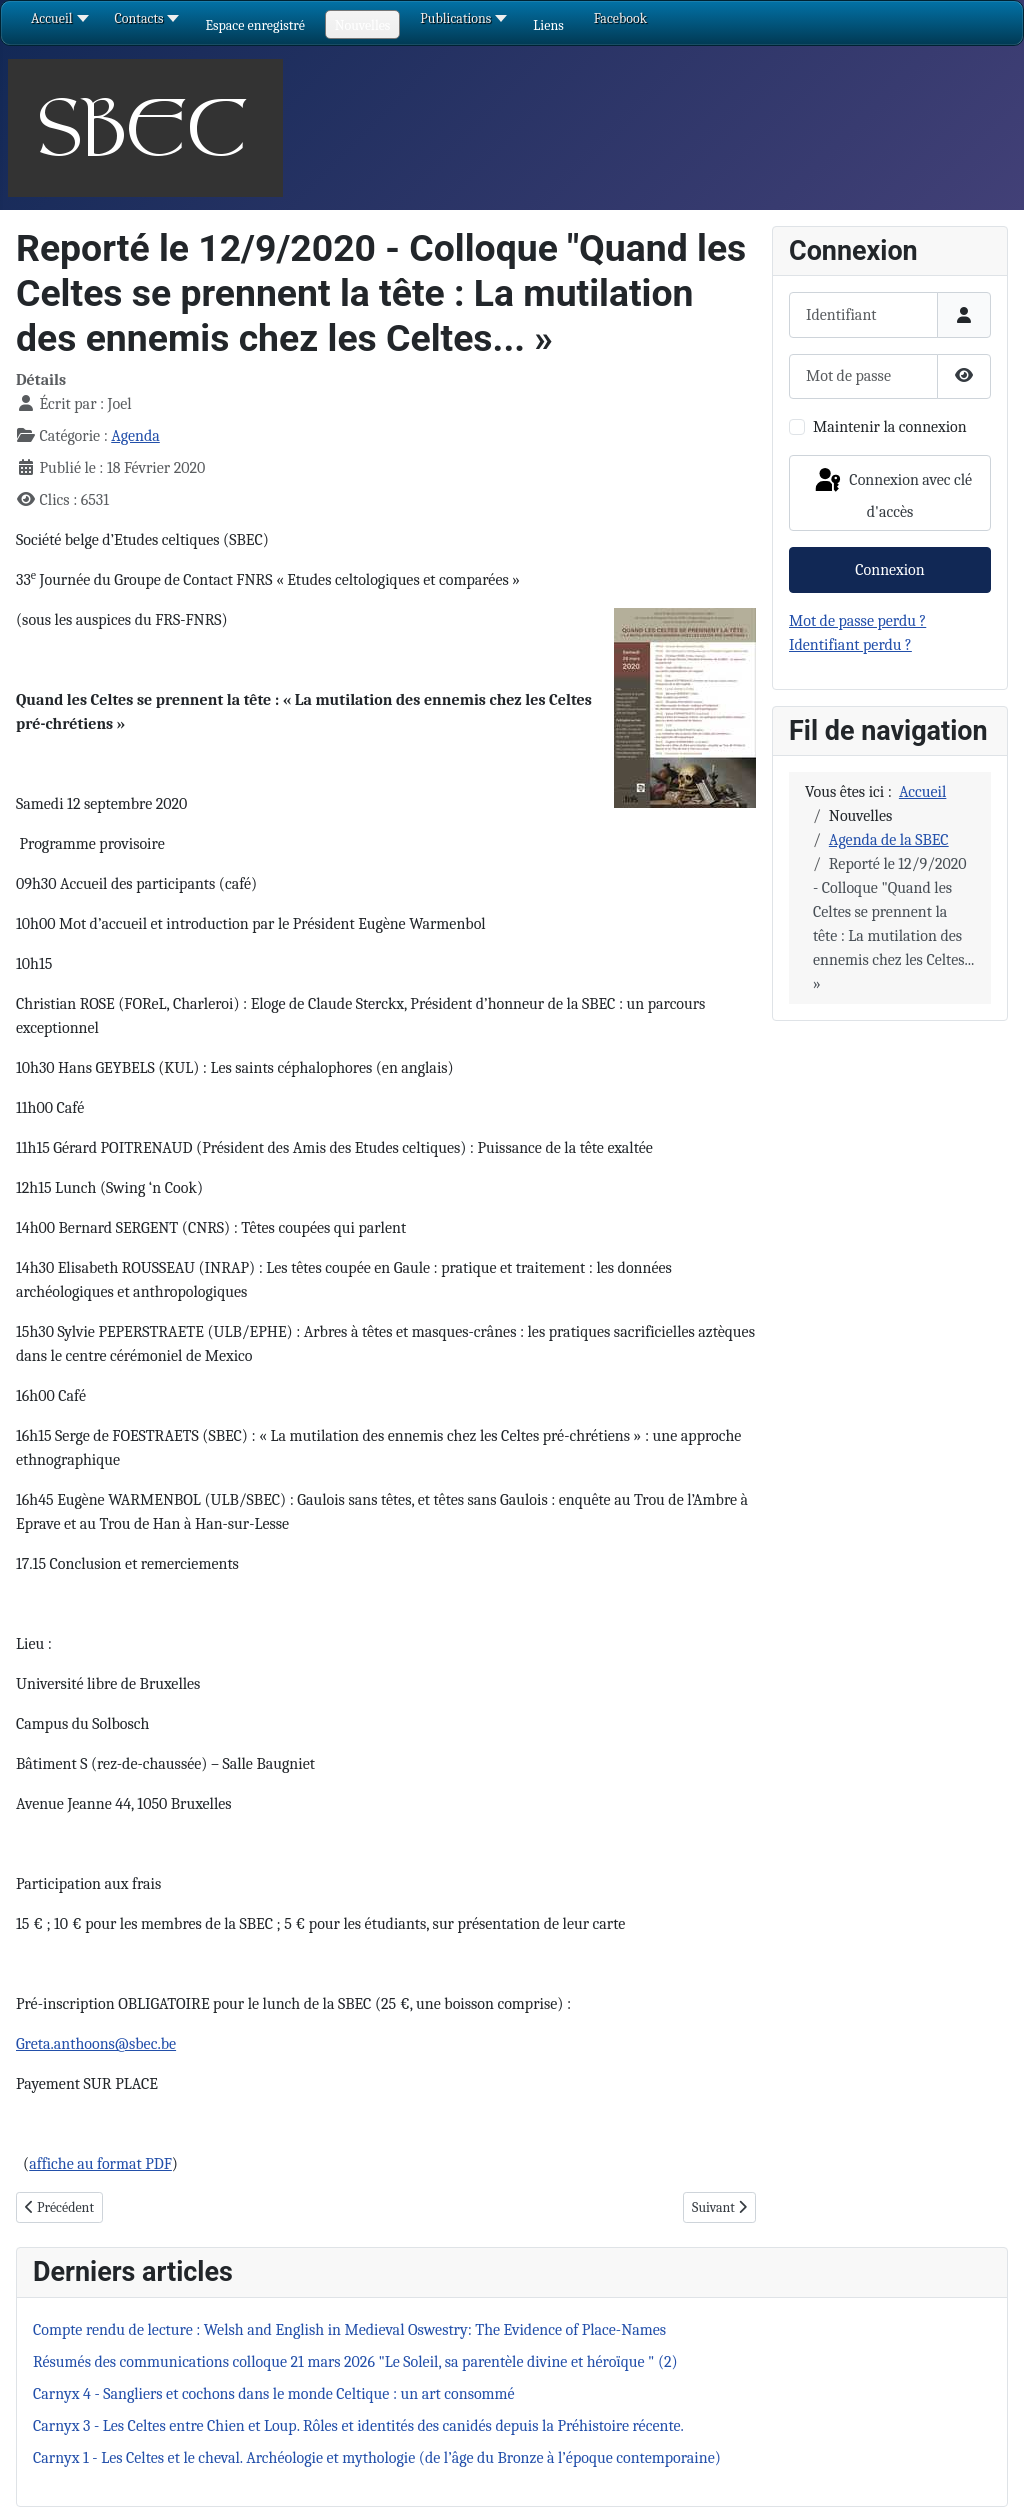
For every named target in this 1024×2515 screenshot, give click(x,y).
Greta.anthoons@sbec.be (96, 2044)
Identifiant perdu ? (850, 645)
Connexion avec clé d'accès (892, 493)
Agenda (135, 436)
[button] (254, 25)
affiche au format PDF (100, 2164)
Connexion (889, 570)
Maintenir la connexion (890, 427)
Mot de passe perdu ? (857, 621)
